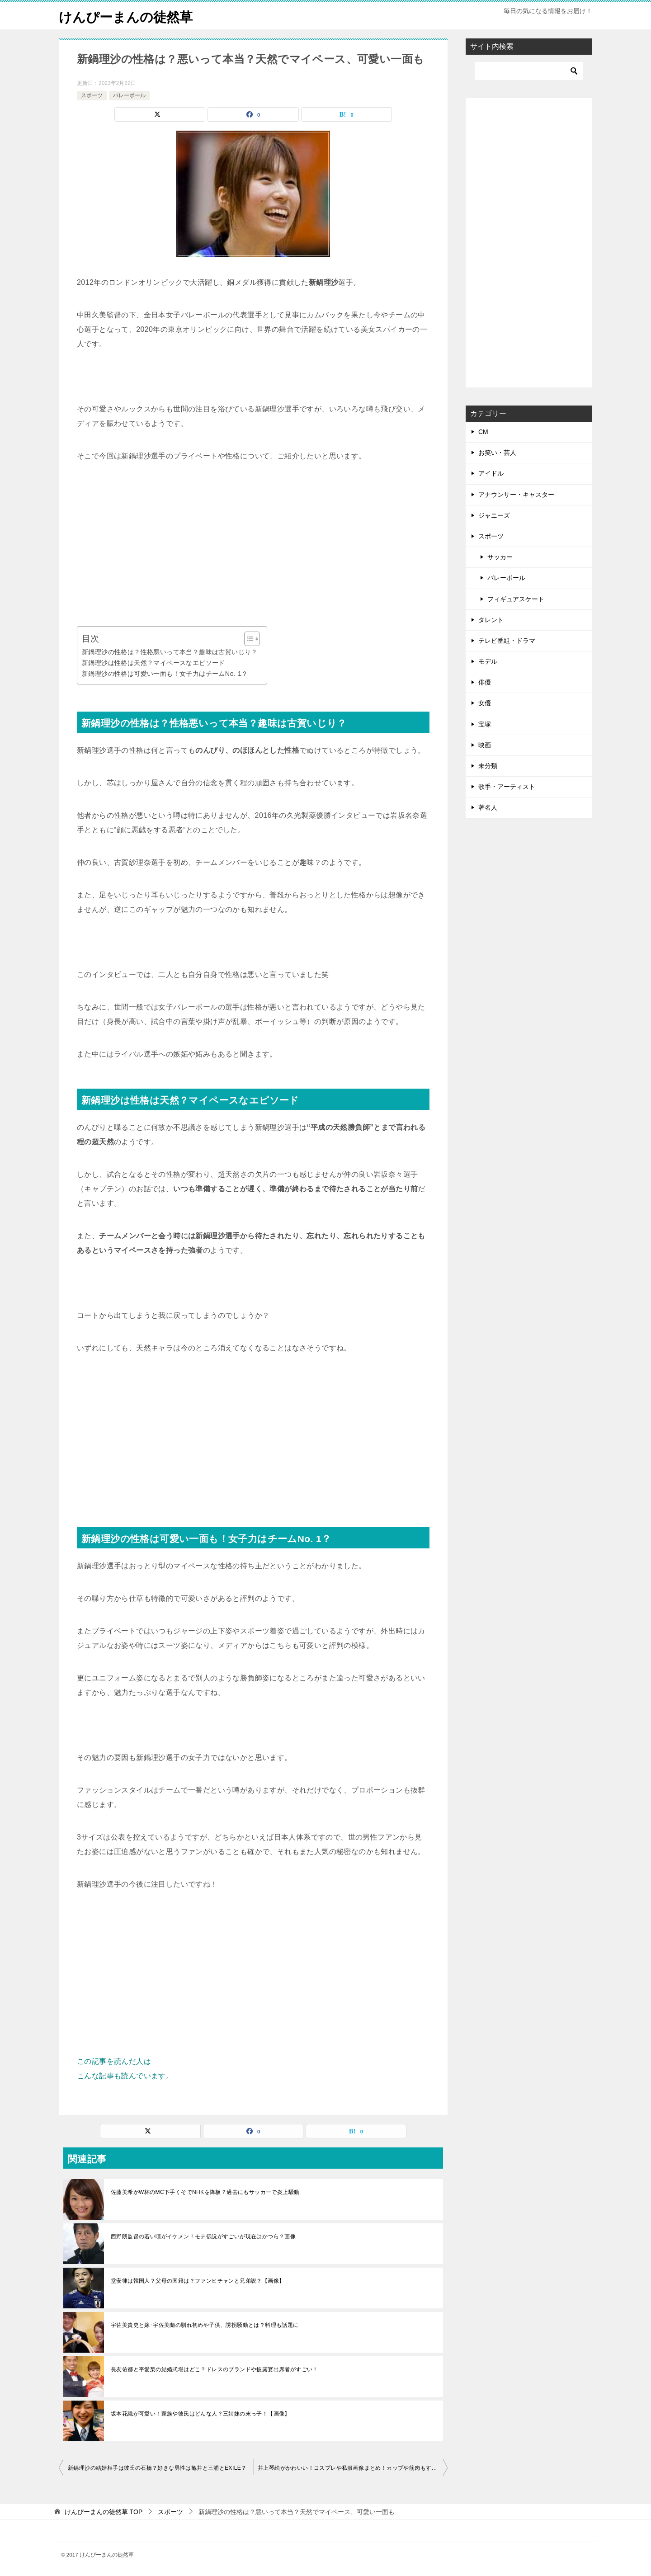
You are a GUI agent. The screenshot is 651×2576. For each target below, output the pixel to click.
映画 (484, 745)
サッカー (500, 557)
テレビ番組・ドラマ (506, 640)
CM (483, 431)
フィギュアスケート (515, 599)
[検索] (529, 71)
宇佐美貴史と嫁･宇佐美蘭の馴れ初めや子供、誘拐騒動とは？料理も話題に (205, 2325)
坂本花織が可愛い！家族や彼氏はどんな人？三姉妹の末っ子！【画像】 (200, 2414)
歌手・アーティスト (506, 786)
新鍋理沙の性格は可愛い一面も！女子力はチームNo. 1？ (165, 673)
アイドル (491, 473)
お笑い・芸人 (497, 452)
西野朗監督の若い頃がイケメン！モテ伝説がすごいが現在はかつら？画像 (203, 2236)
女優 (484, 703)
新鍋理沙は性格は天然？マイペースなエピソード (153, 662)
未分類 (487, 765)
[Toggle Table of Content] (247, 638)
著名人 (487, 807)
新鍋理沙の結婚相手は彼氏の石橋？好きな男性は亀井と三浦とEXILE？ (157, 2468)
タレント (491, 619)
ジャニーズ (494, 515)
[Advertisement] (253, 544)
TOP (103, 2511)
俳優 (484, 682)
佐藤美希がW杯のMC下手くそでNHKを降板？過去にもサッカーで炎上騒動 (205, 2192)
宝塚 (484, 724)
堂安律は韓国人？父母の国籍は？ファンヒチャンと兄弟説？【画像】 (197, 2281)
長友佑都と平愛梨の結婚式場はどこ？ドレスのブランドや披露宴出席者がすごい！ (214, 2369)
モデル (487, 661)
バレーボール (129, 95)
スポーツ (92, 95)
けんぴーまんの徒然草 (128, 15)
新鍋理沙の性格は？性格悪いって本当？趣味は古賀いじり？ (170, 652)
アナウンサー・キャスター (516, 494)
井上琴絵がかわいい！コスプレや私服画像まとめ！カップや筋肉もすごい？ (353, 2468)
